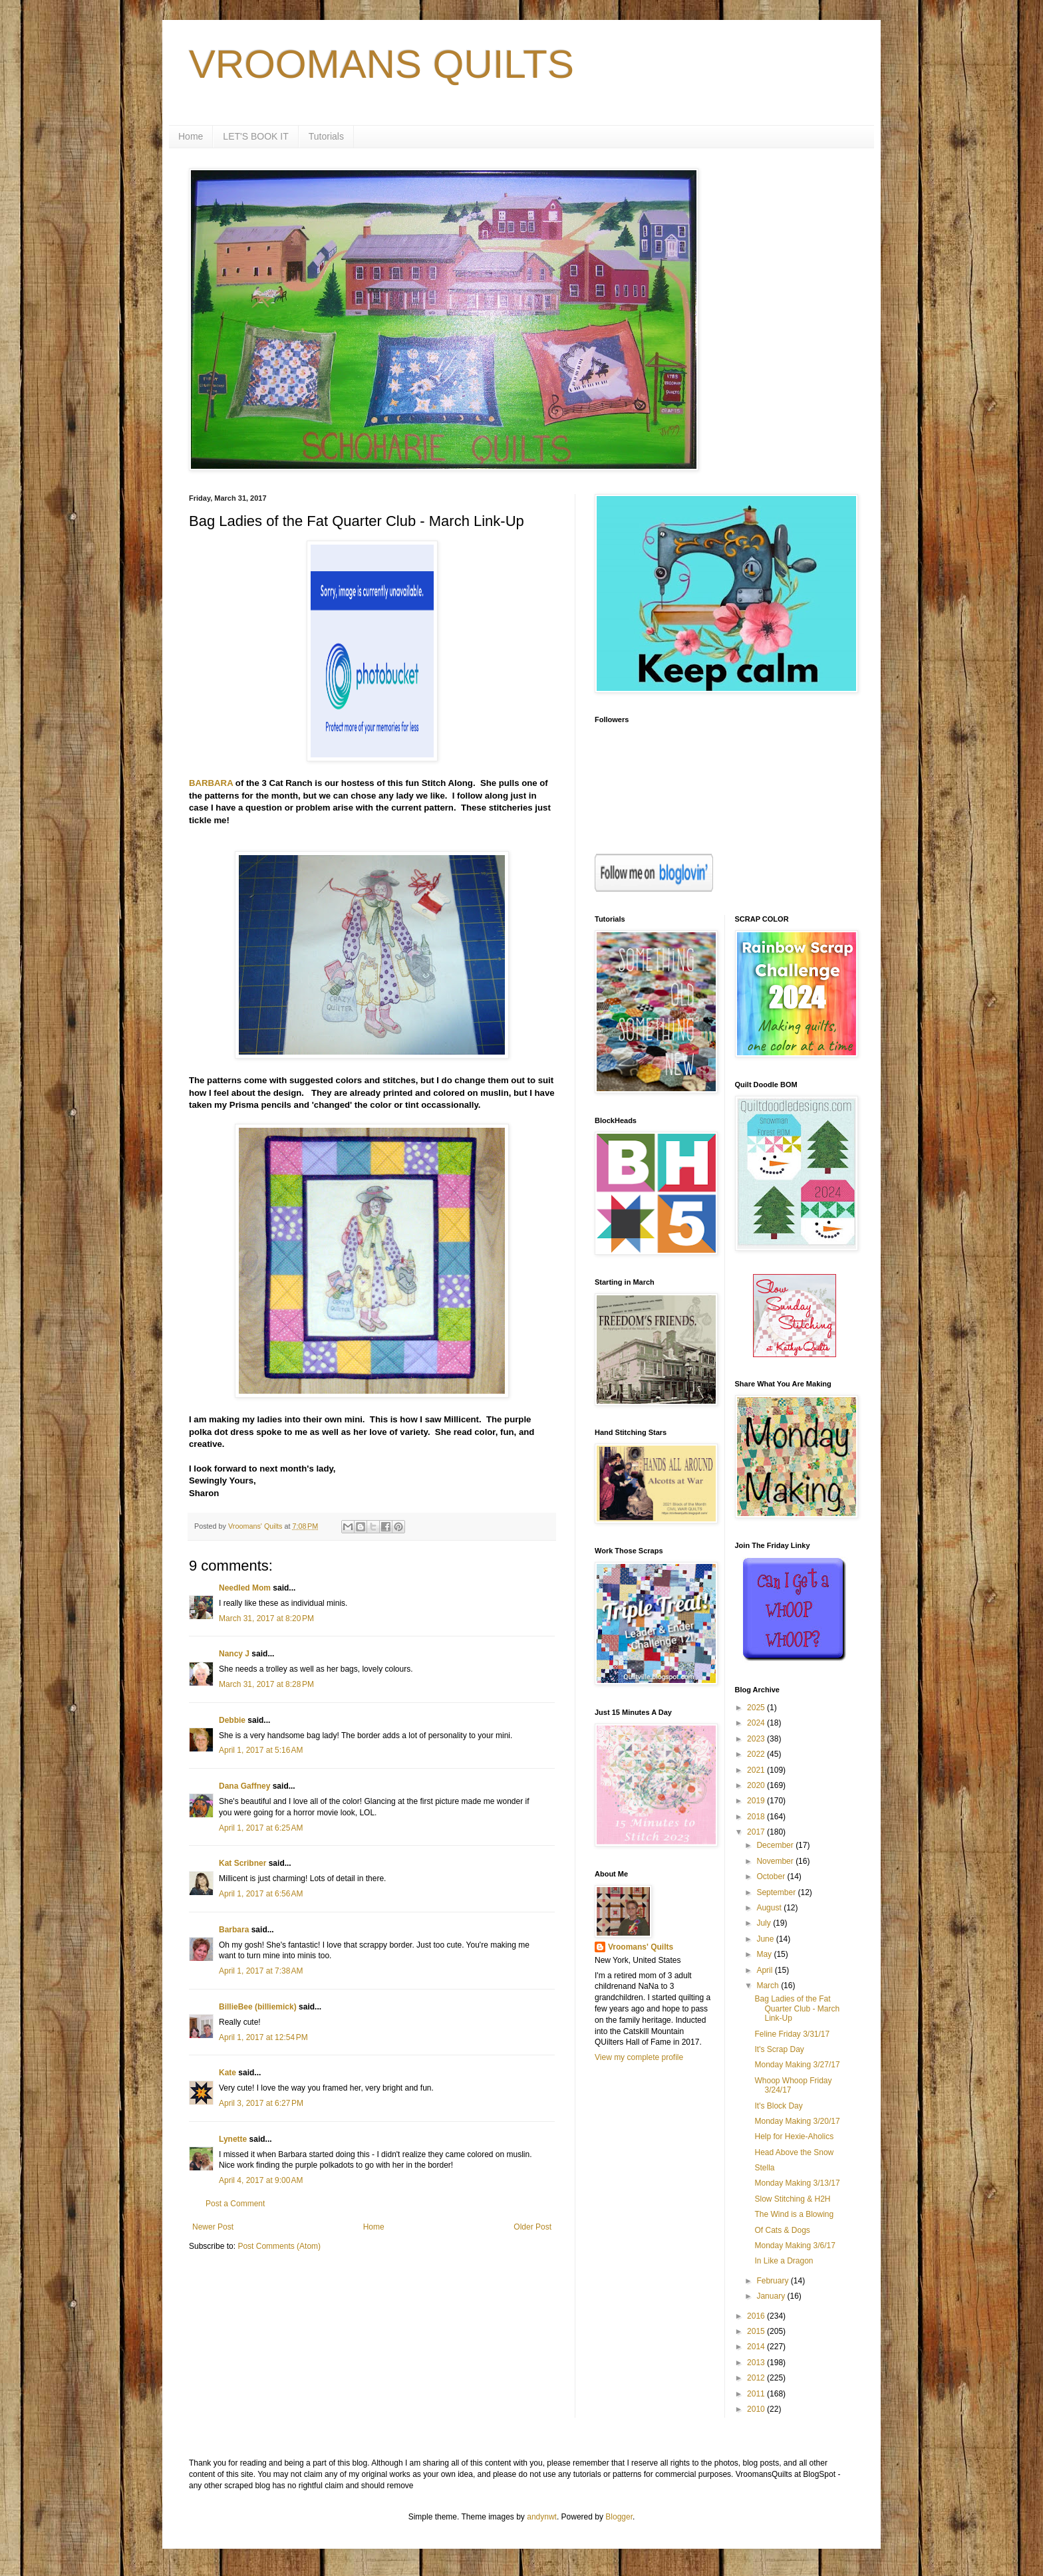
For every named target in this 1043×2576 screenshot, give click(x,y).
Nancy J (234, 1653)
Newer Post (212, 2227)
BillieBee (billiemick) (258, 2006)
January (771, 2296)
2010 (757, 2409)
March (768, 1985)
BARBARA (211, 783)
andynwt (542, 2516)
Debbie (232, 1720)
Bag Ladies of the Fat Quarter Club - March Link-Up (796, 2008)
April (765, 1970)
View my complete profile (639, 2057)
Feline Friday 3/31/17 (791, 2034)
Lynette (233, 2139)
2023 (757, 1738)
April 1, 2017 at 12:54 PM (263, 2037)
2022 (757, 1754)
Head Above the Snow (793, 2152)
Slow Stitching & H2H (792, 2199)
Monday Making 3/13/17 (796, 2183)
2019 (757, 1800)
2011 (757, 2393)
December (776, 1845)
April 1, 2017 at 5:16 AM (261, 1750)
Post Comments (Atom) (279, 2246)
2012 (757, 2378)
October (771, 1876)
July (764, 1923)
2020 (757, 1785)
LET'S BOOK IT (255, 136)
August (770, 1907)
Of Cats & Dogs (782, 2230)
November (776, 1861)
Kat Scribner (242, 1863)
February (773, 2280)
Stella (764, 2167)
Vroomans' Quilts (640, 1947)
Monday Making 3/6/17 (794, 2245)
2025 (757, 1707)
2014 (757, 2346)
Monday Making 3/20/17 (796, 2121)
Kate (227, 2072)
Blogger (619, 2516)
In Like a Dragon (783, 2260)
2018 (757, 1816)
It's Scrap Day (779, 2049)
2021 (757, 1770)
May (765, 1954)
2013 (757, 2362)
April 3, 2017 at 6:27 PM (261, 2103)
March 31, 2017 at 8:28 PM (266, 1684)
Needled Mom (245, 1588)
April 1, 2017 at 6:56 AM (261, 1893)
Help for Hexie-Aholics (793, 2136)
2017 (757, 1832)
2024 (757, 1723)
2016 (757, 2316)
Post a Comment (235, 2203)
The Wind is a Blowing (793, 2214)
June (766, 1939)
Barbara (234, 1929)
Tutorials (326, 136)
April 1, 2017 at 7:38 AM (261, 1971)
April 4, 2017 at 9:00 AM (261, 2180)
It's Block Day (778, 2106)
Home (190, 136)
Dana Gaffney (244, 1786)
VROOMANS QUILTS (381, 64)
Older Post (532, 2227)
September (777, 1892)
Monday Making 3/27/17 (796, 2064)
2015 (757, 2331)
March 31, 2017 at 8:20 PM (266, 1618)
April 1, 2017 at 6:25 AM (261, 1828)
